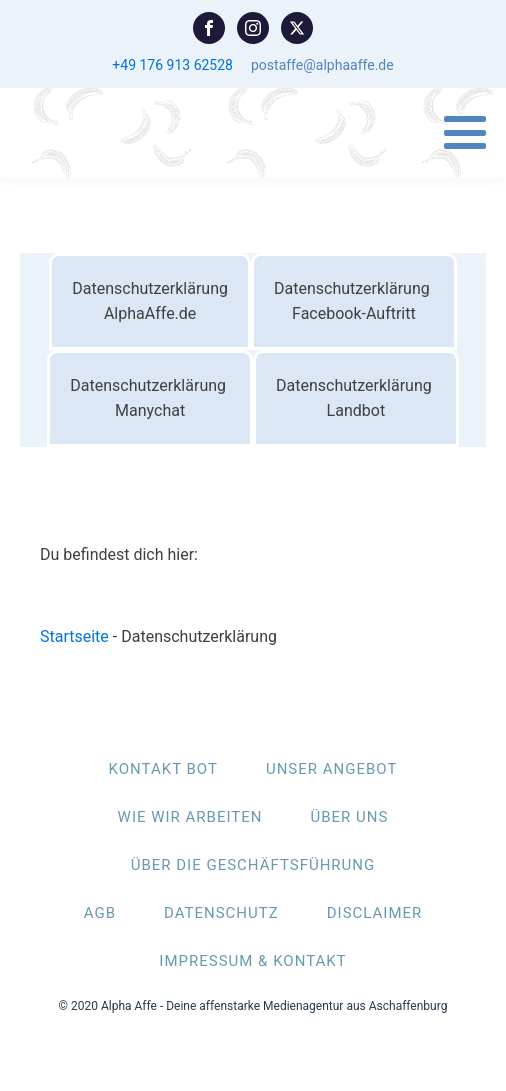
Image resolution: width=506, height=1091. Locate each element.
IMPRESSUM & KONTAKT (252, 961)
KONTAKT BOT (163, 769)
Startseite (74, 636)
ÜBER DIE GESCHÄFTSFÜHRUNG (253, 865)
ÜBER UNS (350, 817)
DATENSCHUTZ (221, 913)
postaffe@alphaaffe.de (322, 65)
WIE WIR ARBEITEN (190, 817)
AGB (100, 913)
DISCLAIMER (375, 913)
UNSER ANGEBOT (331, 769)
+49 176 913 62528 (172, 65)
